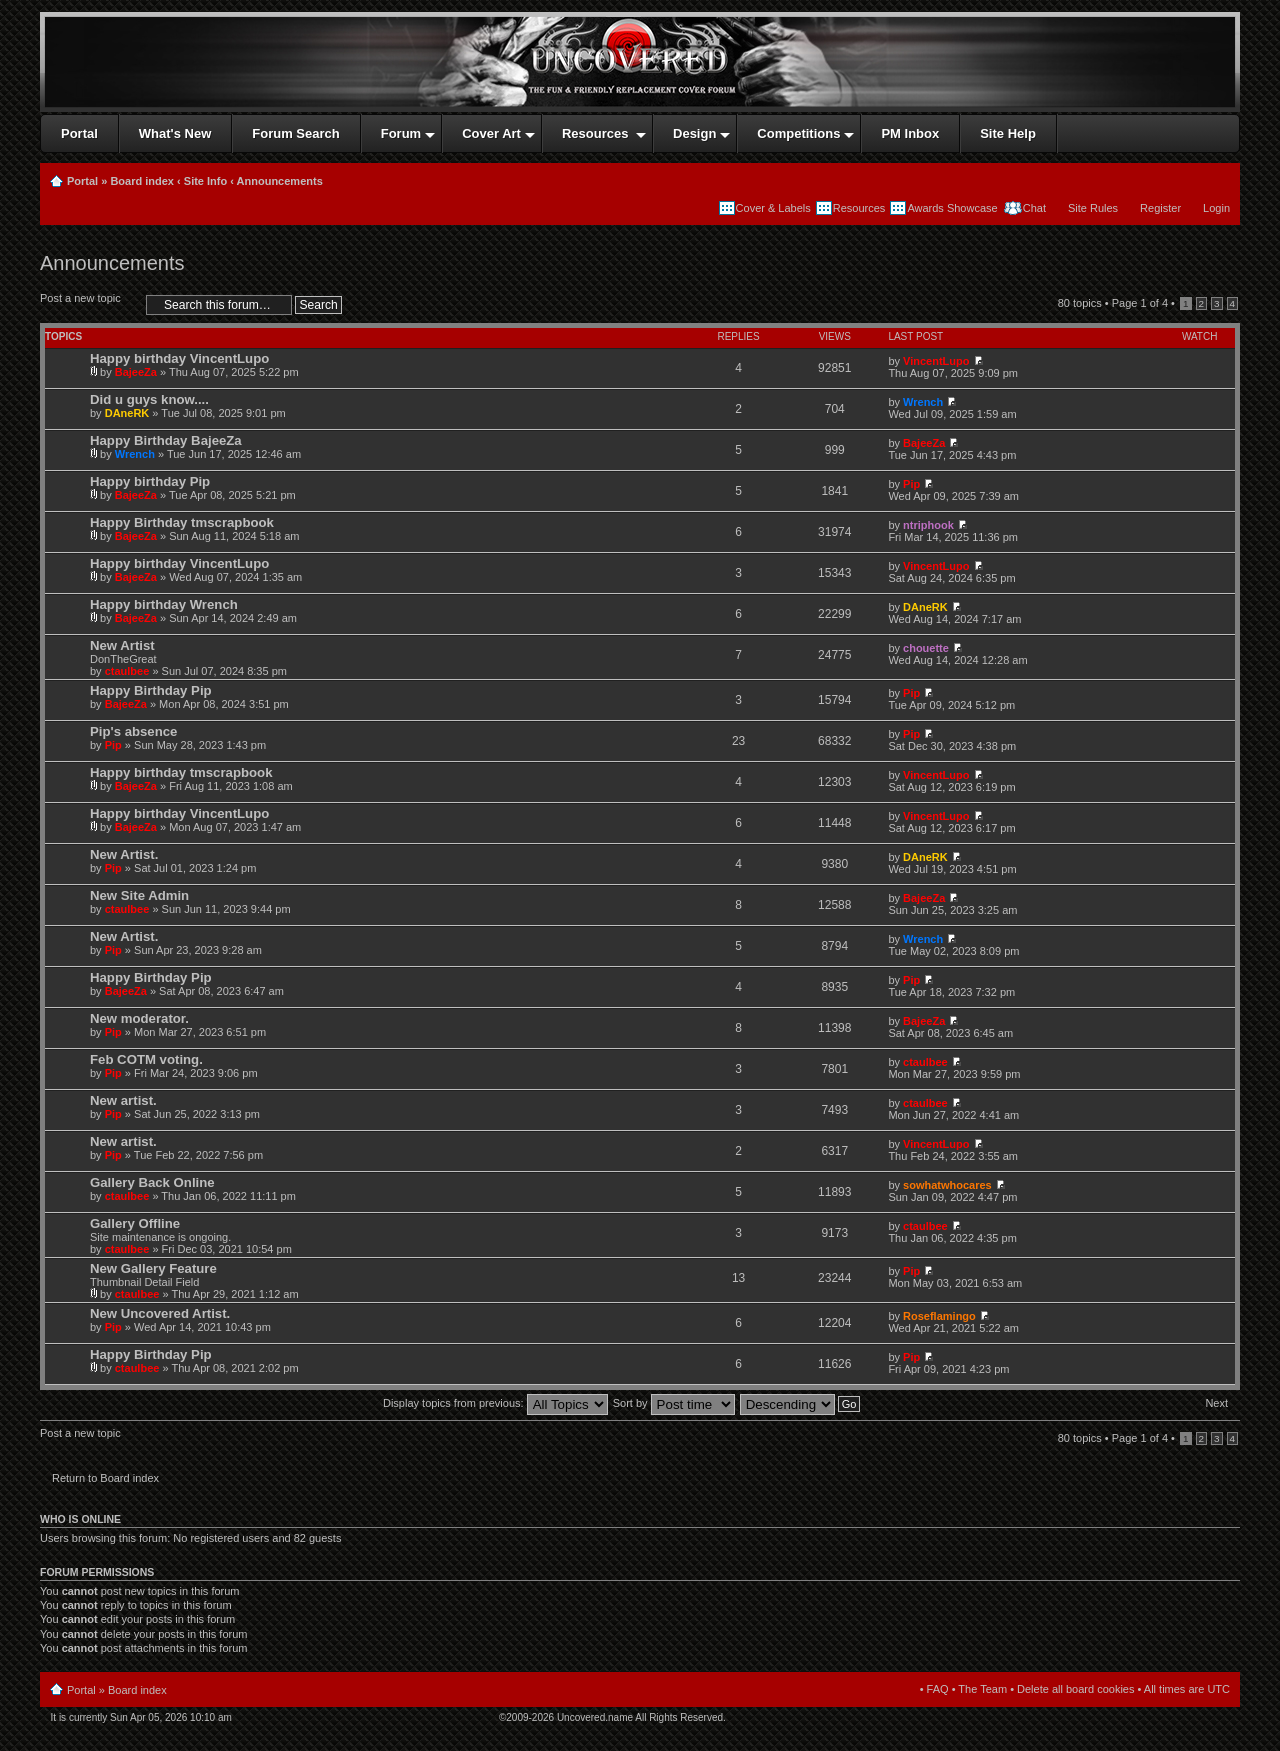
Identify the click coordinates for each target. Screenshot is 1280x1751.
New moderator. (139, 1018)
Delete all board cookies (1075, 1689)
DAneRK (127, 413)
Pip (911, 484)
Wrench (923, 402)
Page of (1140, 303)
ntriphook (928, 525)
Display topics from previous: (495, 1403)
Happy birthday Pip (150, 481)
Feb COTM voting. (146, 1059)
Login (1216, 208)
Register (1160, 208)
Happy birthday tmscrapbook (181, 772)
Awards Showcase (952, 208)
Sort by (674, 1403)
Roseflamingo (939, 1316)
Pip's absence (133, 731)
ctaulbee (127, 671)
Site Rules (1093, 208)
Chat (1033, 208)
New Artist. (124, 854)
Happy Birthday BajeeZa (166, 440)
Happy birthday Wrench (164, 604)
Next (1216, 1403)
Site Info (205, 181)
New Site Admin (139, 895)
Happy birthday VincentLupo (179, 358)
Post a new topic (88, 304)
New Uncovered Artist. (160, 1313)
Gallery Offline (135, 1223)
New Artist (122, 645)
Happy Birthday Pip (151, 690)
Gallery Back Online (152, 1182)
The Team (982, 1689)
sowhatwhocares (947, 1185)
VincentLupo (936, 361)
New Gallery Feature (153, 1268)
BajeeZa (136, 372)
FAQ (938, 1689)
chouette (926, 648)
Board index (142, 181)
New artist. (123, 1100)
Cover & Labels (773, 208)
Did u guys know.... (149, 399)
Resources (859, 208)
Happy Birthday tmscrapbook (182, 522)
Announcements (280, 181)
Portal (82, 181)
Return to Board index (105, 1478)
